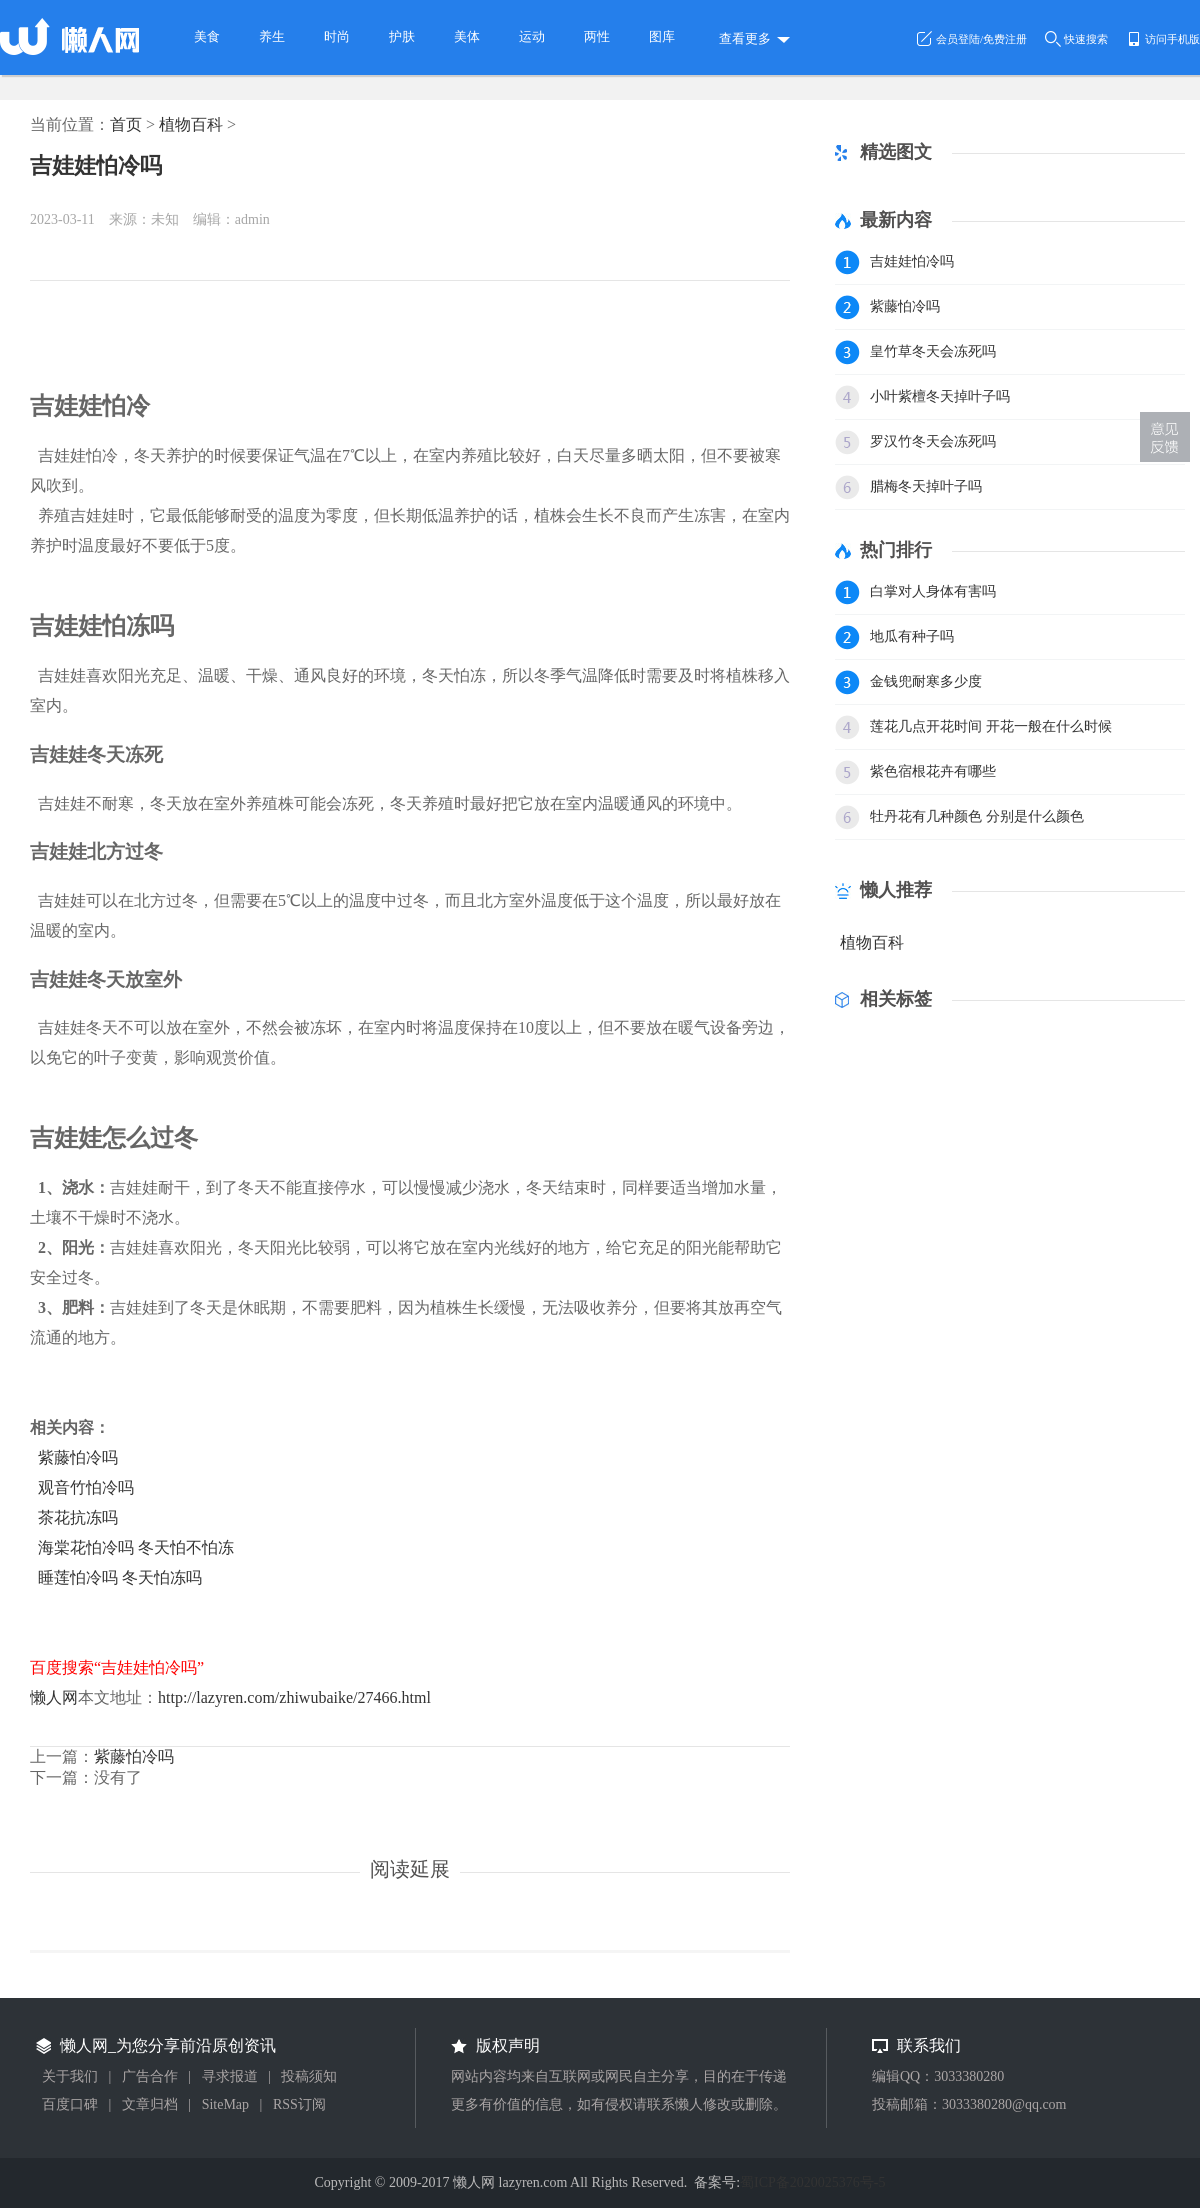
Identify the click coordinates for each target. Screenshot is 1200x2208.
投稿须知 (309, 2076)
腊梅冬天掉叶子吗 (926, 486)
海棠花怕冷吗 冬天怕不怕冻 (136, 1547)
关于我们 (70, 2076)
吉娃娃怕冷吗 (96, 165)
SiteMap (225, 2104)
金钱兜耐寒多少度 (926, 681)
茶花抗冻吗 (78, 1517)
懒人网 (54, 1697)
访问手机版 (1172, 39)
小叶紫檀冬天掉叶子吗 (940, 396)
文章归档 (150, 2104)
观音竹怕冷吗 (86, 1487)
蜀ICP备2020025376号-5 (812, 2182)
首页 (126, 124)
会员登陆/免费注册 (981, 39)
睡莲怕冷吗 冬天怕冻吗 (120, 1577)
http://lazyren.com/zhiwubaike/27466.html (294, 1697)
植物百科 (191, 124)
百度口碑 (70, 2104)
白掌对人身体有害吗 (933, 591)
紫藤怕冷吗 (78, 1457)
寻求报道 (230, 2076)
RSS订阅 (299, 2104)
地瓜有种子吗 (912, 636)
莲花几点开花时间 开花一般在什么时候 (991, 726)
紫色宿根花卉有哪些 (933, 771)
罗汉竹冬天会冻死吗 (933, 441)
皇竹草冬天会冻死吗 (933, 351)
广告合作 (150, 2076)
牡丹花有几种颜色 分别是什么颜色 (977, 816)
